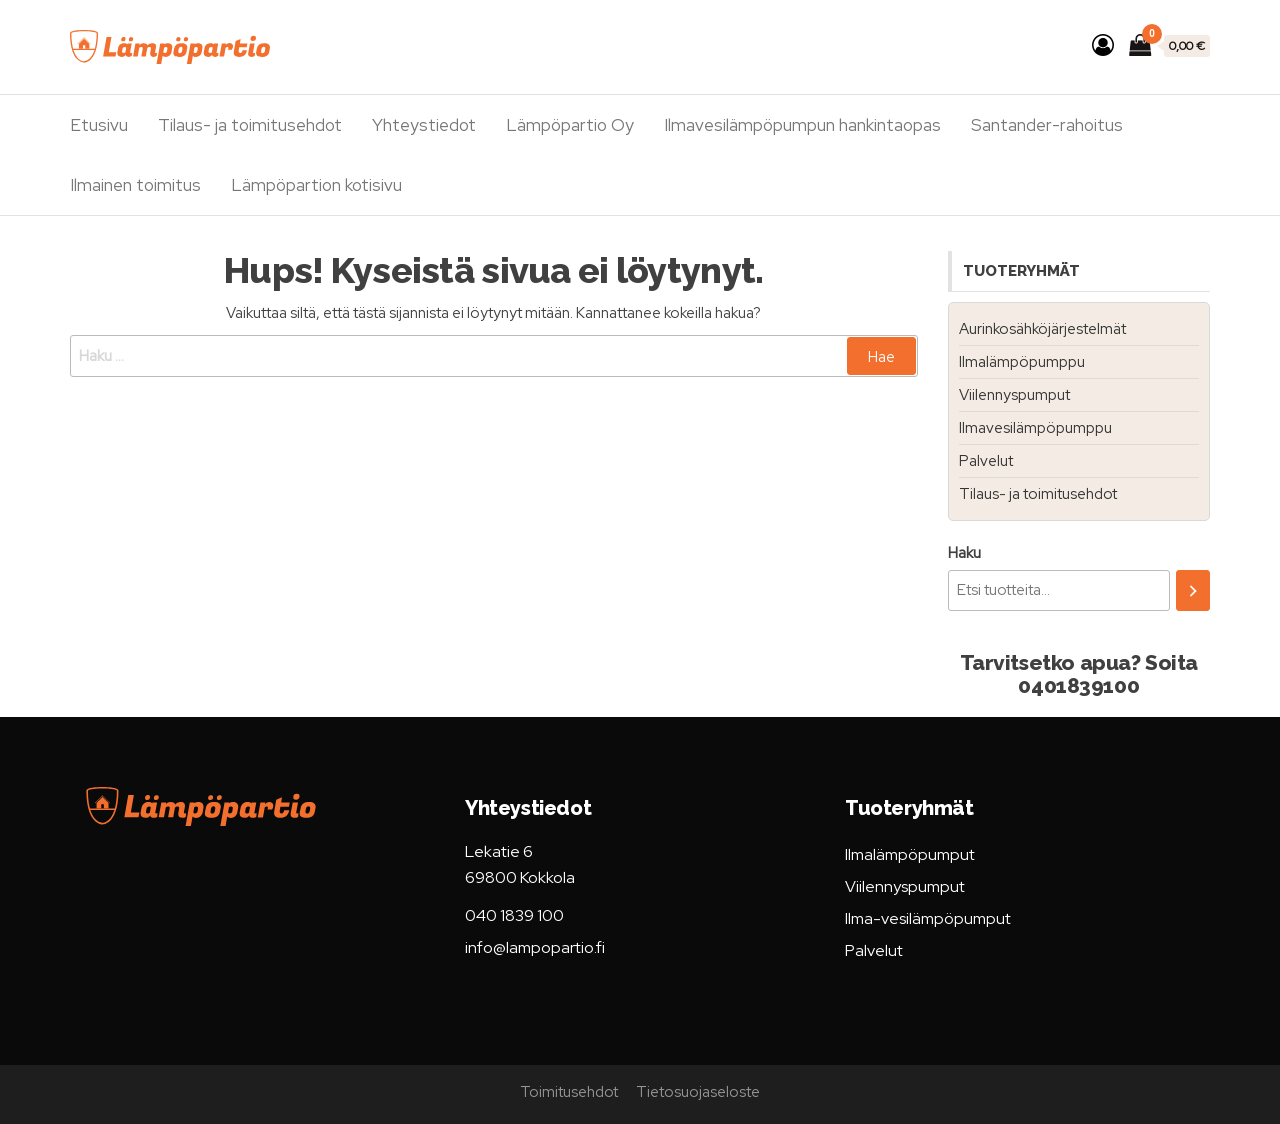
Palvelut (986, 461)
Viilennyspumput (1014, 395)
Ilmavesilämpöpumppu (1035, 428)
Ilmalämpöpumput (910, 854)
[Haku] (1193, 590)
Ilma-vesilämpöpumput (928, 918)
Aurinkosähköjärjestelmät (1042, 329)
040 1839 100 (514, 915)
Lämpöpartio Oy (570, 125)
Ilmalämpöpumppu (1022, 362)
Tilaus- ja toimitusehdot (250, 125)
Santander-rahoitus (1047, 125)
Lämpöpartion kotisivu (316, 185)
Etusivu (99, 125)
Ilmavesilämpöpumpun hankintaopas (802, 125)
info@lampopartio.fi (535, 947)
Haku (964, 553)
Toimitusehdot (569, 1092)
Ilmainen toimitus (135, 185)
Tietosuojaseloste (698, 1092)
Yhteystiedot (424, 125)
